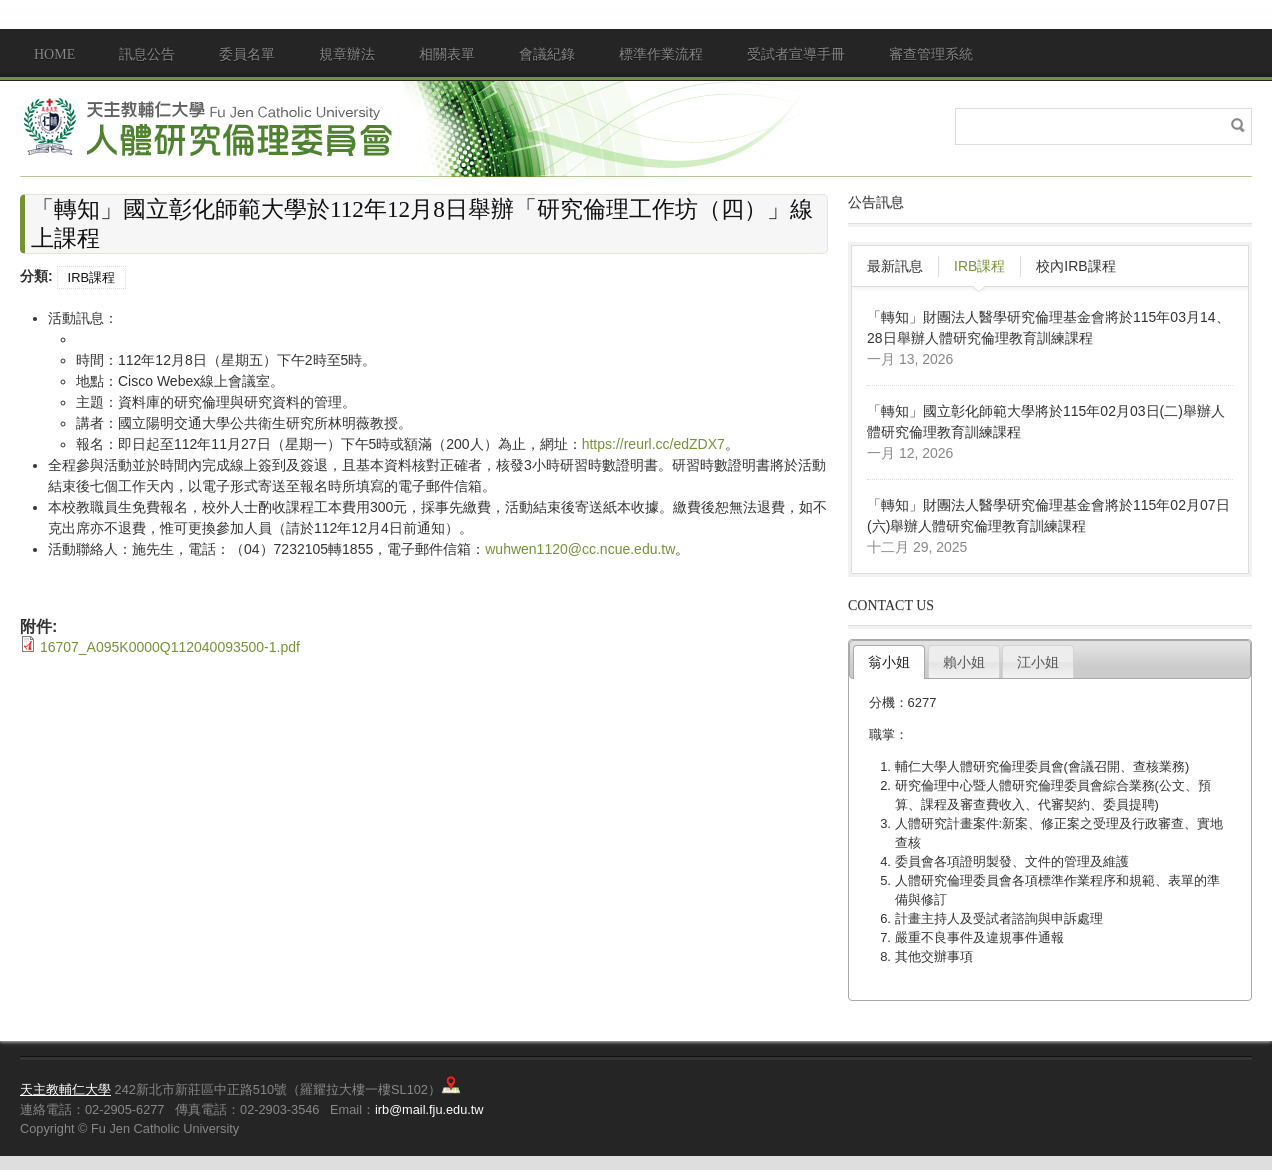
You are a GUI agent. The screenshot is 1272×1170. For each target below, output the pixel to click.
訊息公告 (147, 54)
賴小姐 (964, 662)
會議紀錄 (547, 54)
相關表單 (447, 54)
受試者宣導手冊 (796, 54)
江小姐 (1038, 662)
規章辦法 (347, 54)
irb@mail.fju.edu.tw (429, 1109)
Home (54, 54)
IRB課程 (91, 277)
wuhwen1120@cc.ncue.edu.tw (580, 549)
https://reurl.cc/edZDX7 (653, 444)
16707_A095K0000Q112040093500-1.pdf (170, 647)
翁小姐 (889, 662)
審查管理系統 (931, 54)
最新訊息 (895, 266)
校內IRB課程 (1075, 266)
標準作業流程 (661, 54)
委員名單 (247, 54)
